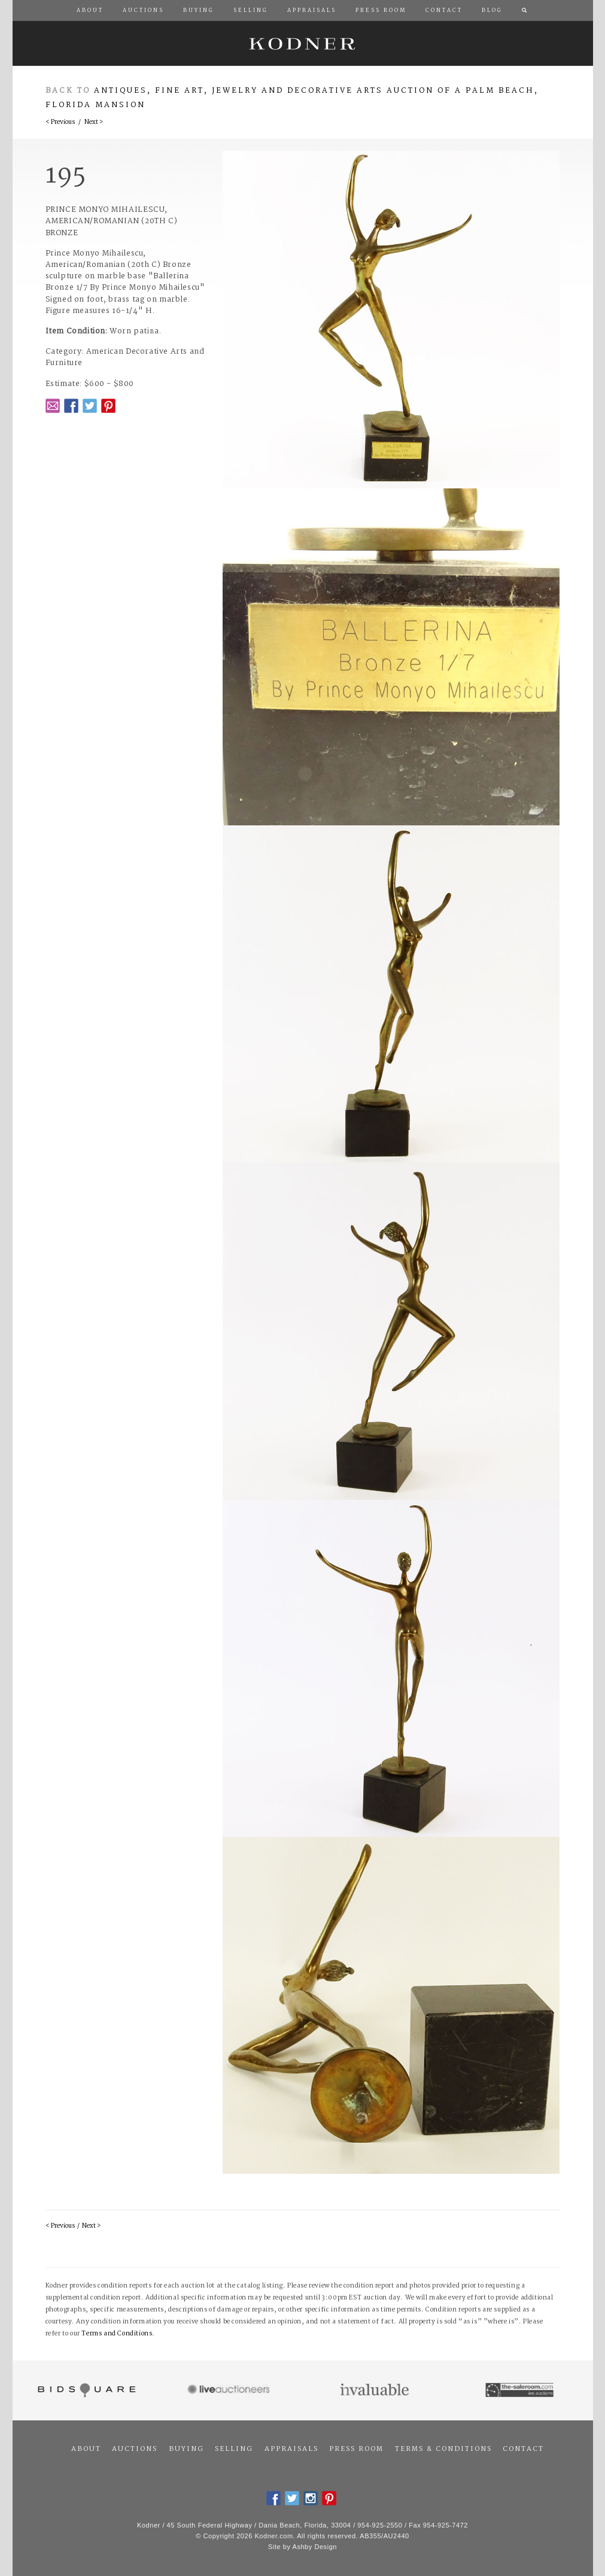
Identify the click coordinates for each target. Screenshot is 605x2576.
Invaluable (375, 2390)
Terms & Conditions (443, 2449)
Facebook (71, 406)
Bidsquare (85, 2390)
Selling (234, 2449)
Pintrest (108, 406)
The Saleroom (520, 2390)
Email (52, 406)
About (86, 2449)
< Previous (60, 122)
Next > (93, 122)
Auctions (134, 2449)
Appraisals (291, 2449)
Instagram (310, 2498)
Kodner (303, 43)
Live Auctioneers (230, 2390)
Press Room (356, 2449)
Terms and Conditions (116, 2334)
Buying (186, 2449)
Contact (523, 2449)
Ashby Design (315, 2546)
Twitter (90, 406)
